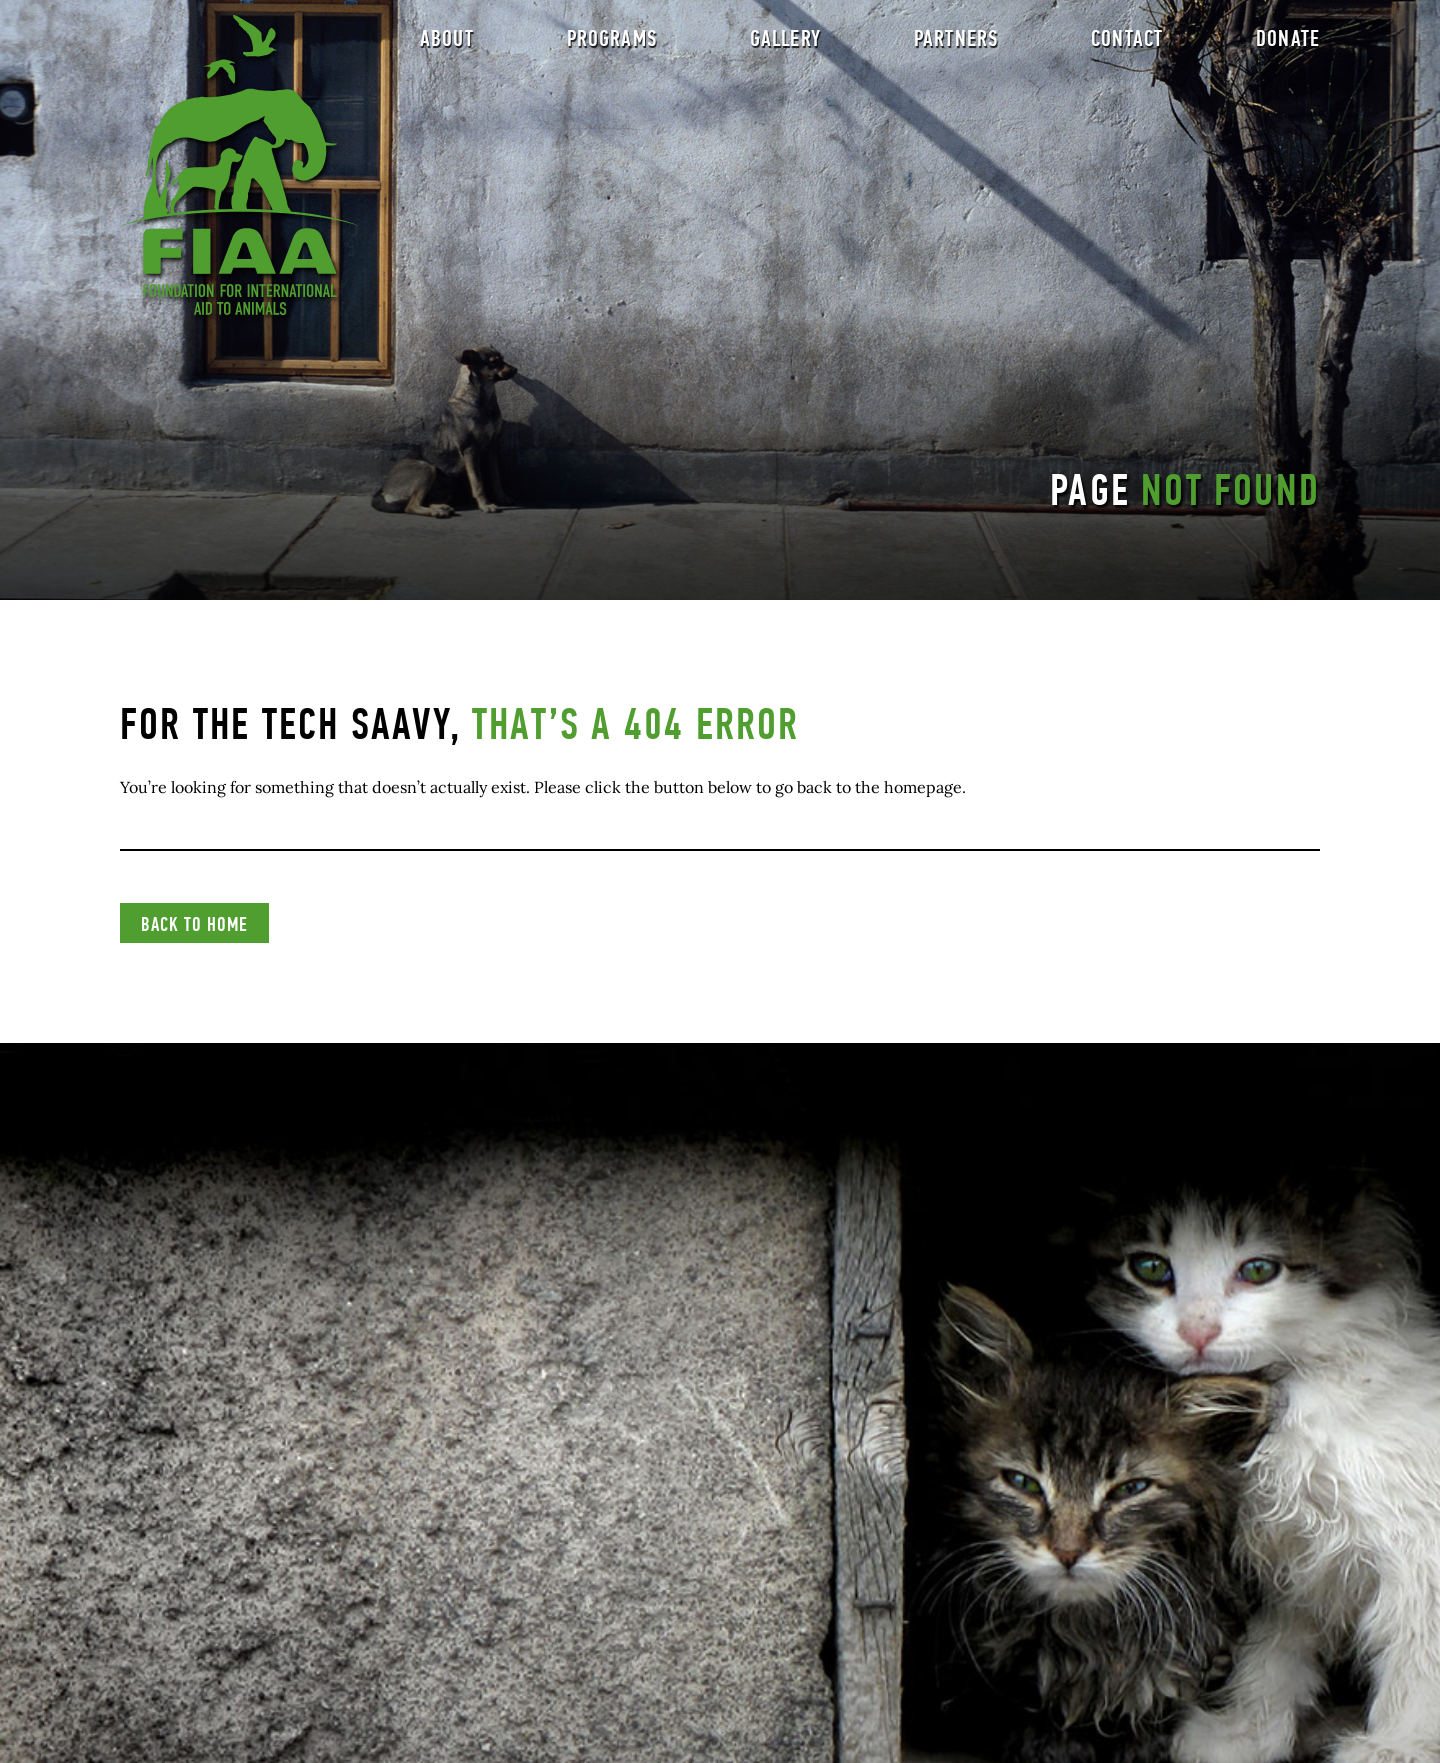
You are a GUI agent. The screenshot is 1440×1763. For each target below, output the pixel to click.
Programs (612, 46)
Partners (956, 46)
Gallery (785, 46)
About (447, 46)
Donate (1288, 46)
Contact (1127, 46)
